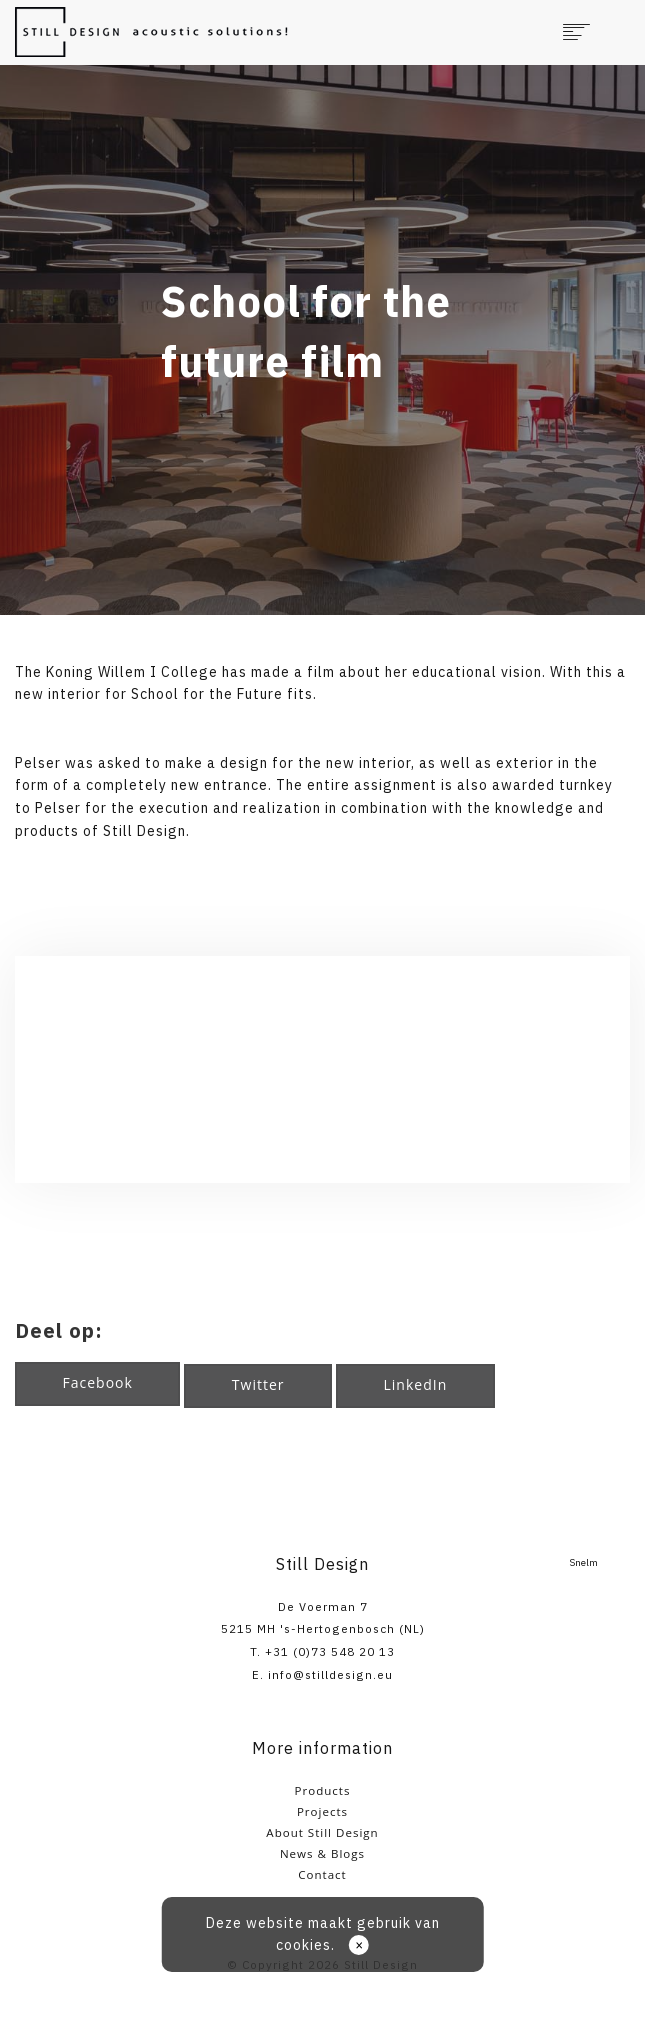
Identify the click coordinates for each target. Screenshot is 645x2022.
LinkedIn (416, 1384)
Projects (322, 1811)
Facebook (98, 1382)
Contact (322, 1874)
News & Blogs (322, 1853)
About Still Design (322, 1832)
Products (323, 1790)
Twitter (258, 1384)
